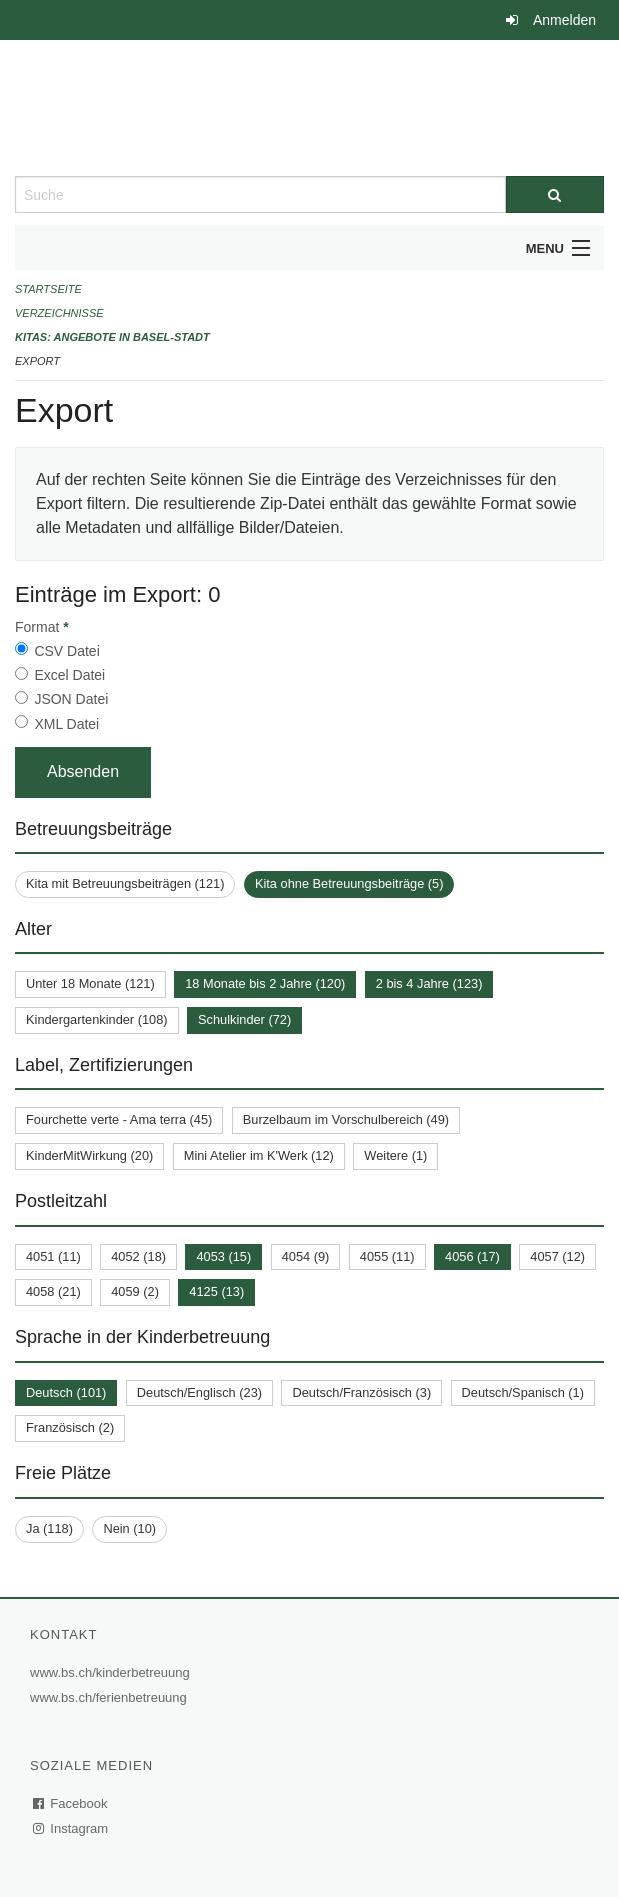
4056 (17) (472, 1256)
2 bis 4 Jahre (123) (429, 983)
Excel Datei (69, 675)
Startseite (48, 289)
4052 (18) (138, 1256)
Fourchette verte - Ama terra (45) (119, 1119)
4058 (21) (53, 1291)
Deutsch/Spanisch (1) (523, 1392)
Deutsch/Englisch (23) (199, 1392)
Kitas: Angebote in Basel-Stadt (112, 337)
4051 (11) (53, 1256)
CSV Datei (66, 651)
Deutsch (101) (66, 1392)
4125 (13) (216, 1291)
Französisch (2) (70, 1427)
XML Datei (66, 724)
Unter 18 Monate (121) (90, 983)
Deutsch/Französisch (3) (361, 1392)
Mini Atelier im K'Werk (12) (259, 1155)
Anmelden (564, 20)
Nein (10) (129, 1528)
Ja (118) (49, 1528)
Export (37, 361)
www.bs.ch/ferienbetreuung (111, 1697)
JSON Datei (71, 699)
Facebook (71, 1803)
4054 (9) (306, 1256)
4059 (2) (135, 1291)
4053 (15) (223, 1256)
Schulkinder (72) (244, 1019)
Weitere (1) (395, 1155)
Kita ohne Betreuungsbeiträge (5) (349, 883)
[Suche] (555, 194)
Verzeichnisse (59, 313)
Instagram (71, 1828)
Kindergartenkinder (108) (97, 1019)
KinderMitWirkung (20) (89, 1155)
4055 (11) (387, 1256)
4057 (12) (557, 1256)
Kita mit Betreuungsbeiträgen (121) (125, 883)
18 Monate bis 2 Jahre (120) (265, 983)
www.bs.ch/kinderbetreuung (112, 1672)
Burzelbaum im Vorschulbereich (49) (346, 1119)
